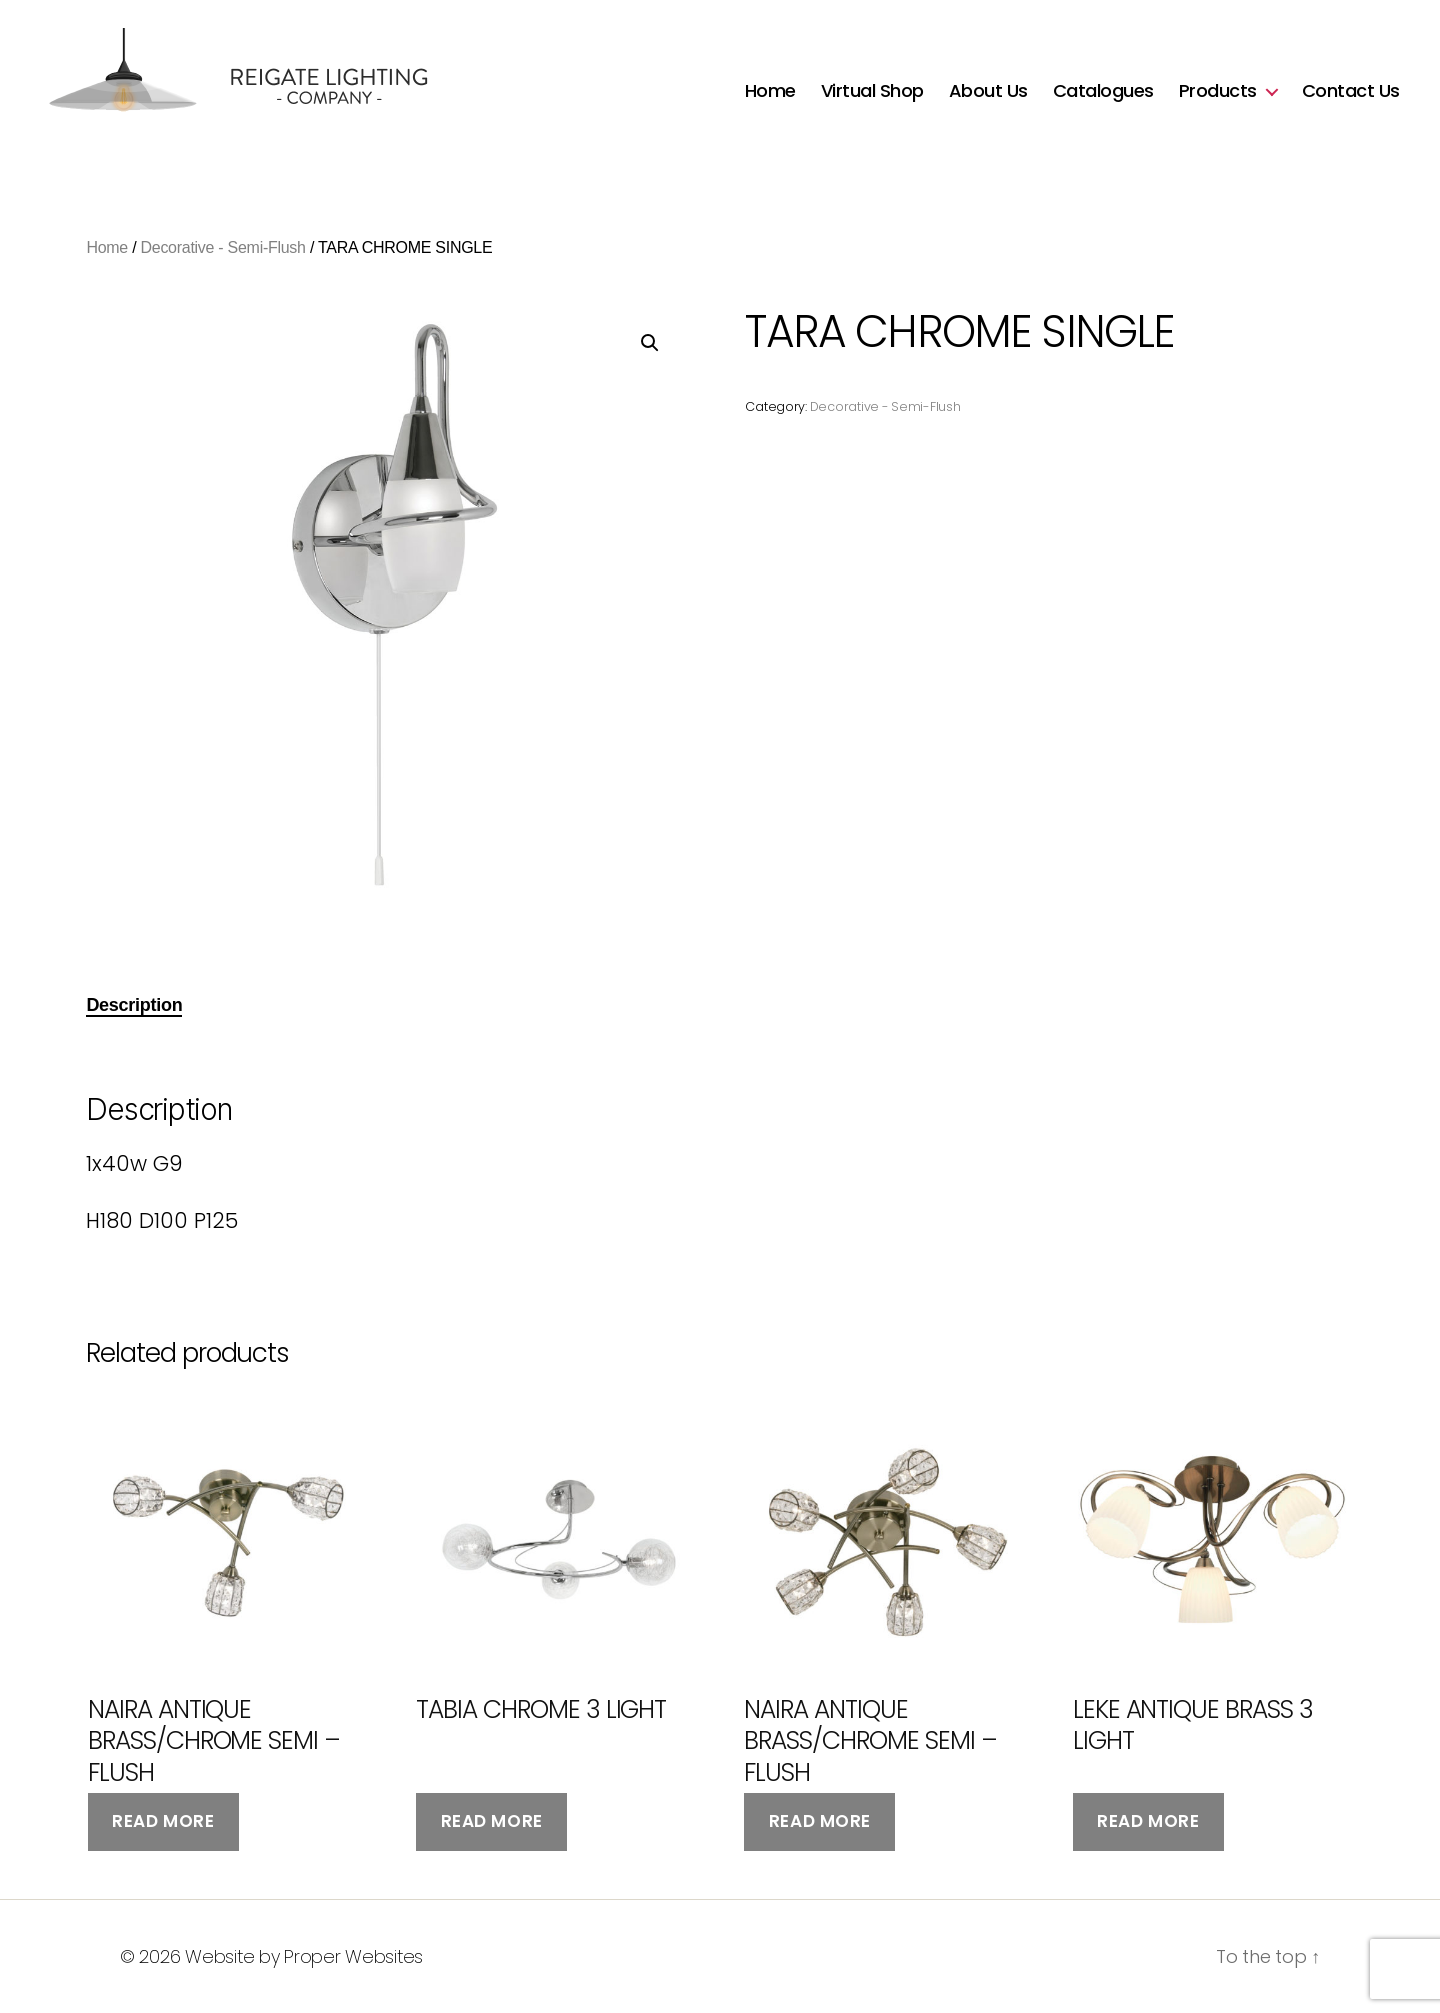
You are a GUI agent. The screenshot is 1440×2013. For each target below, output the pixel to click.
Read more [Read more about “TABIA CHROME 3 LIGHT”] (492, 1821)
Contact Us (1351, 91)
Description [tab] (134, 1005)
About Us (988, 91)
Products (1218, 91)
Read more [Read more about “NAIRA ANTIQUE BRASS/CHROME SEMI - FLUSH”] (163, 1821)
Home (770, 91)
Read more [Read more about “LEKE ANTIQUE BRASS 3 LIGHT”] (1148, 1821)
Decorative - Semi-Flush (223, 247)
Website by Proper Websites (304, 1956)
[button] (650, 343)
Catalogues (1103, 91)
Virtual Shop (872, 91)
